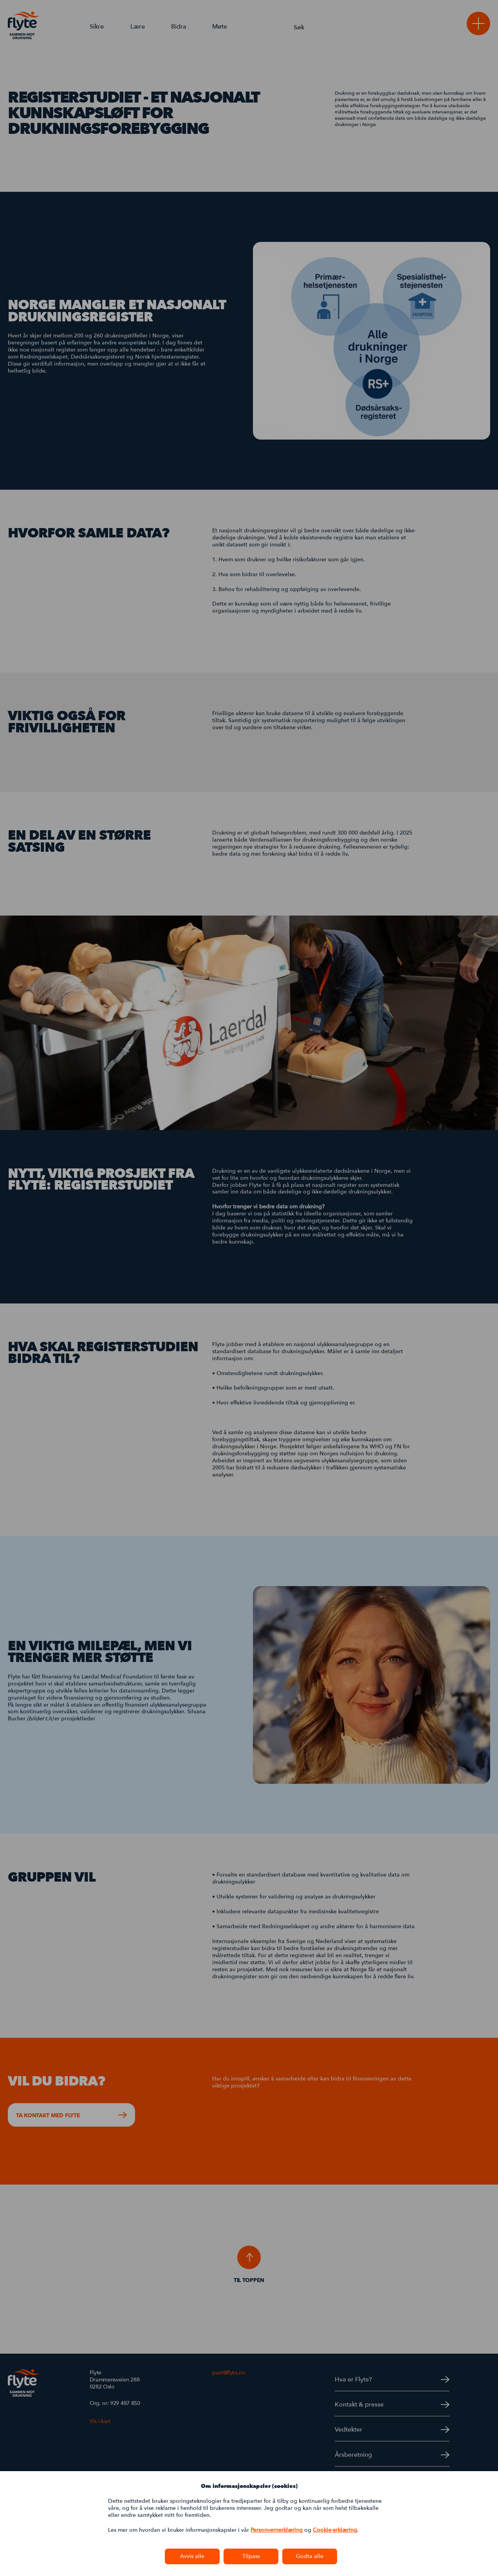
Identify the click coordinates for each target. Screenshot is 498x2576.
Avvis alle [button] (192, 2556)
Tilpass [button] (251, 2556)
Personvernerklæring (277, 2530)
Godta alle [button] (309, 2556)
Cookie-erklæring (335, 2530)
